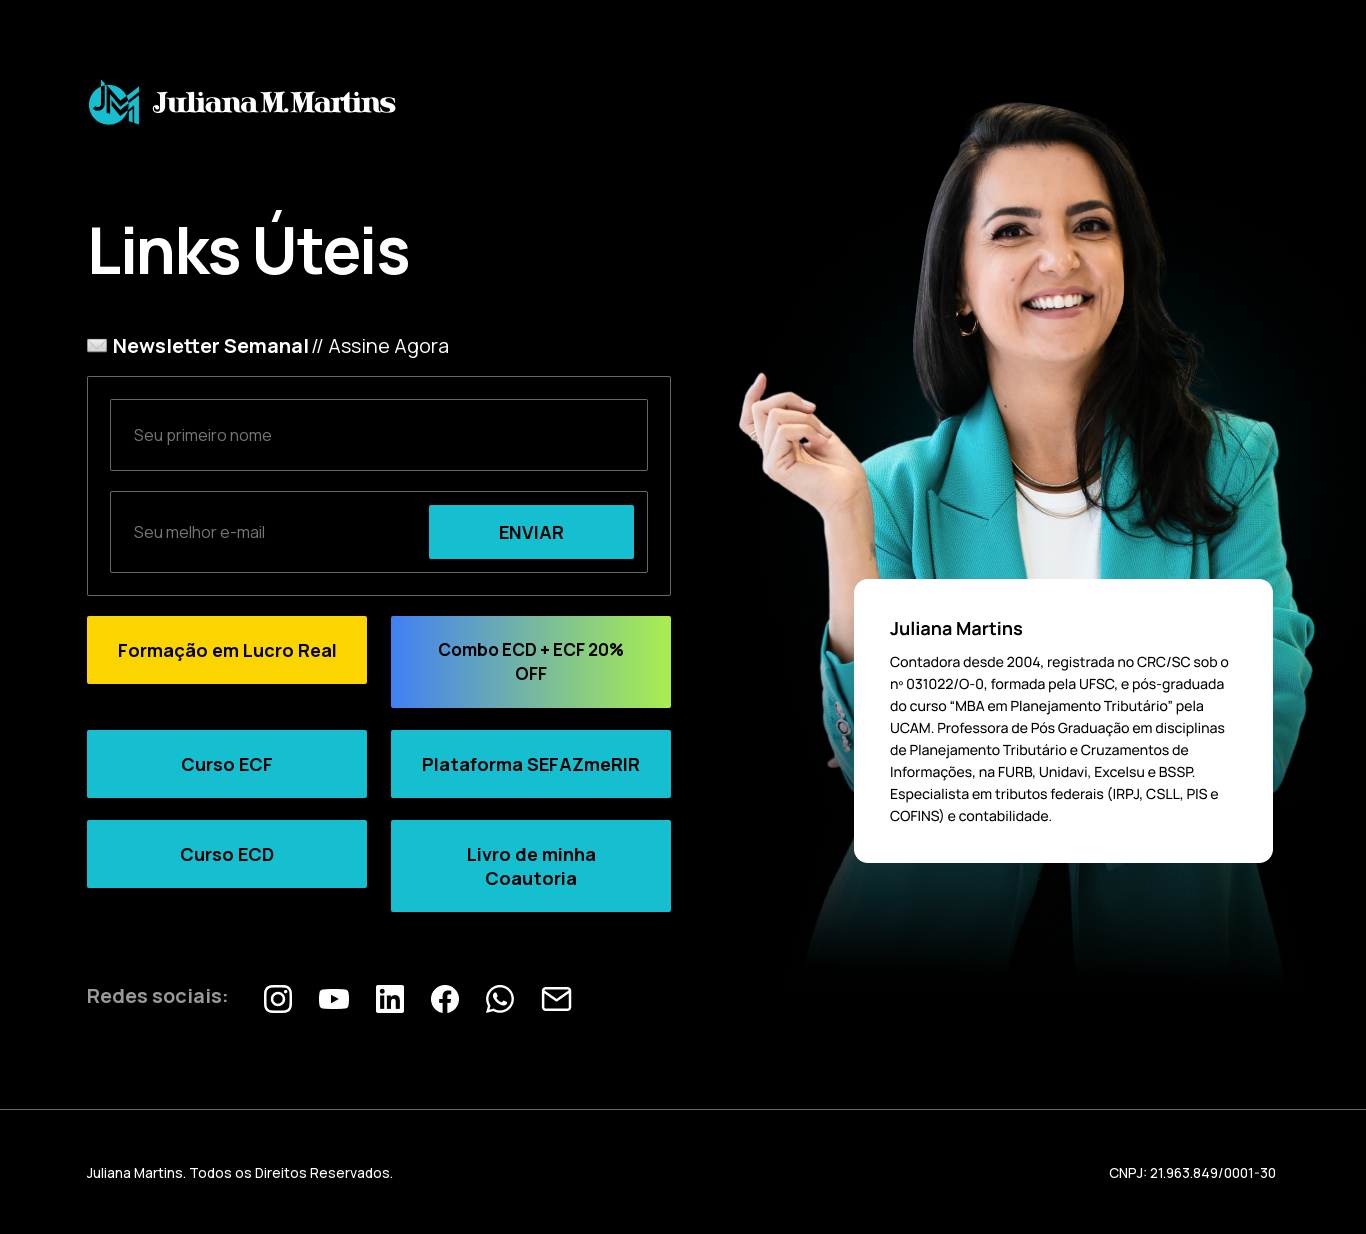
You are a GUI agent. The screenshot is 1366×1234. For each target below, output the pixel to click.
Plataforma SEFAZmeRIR (531, 764)
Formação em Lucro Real (227, 650)
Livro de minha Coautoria (531, 866)
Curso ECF (227, 764)
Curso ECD (227, 854)
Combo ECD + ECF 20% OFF (531, 661)
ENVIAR (531, 532)
